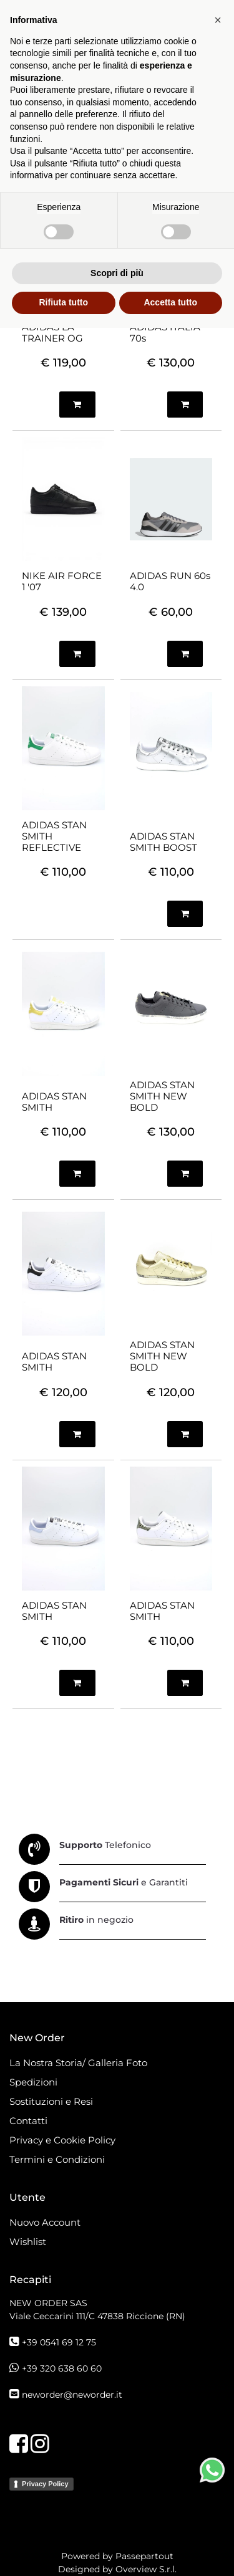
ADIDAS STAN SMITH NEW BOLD (162, 1096)
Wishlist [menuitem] (27, 2242)
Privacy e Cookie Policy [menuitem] (62, 2140)
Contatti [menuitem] (28, 2121)
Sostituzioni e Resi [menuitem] (52, 2101)
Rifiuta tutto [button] (63, 2550)
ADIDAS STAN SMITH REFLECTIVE (54, 836)
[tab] (36, 194)
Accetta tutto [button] (170, 2550)
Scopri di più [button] (117, 2521)
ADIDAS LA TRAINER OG (52, 333)
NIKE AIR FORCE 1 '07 (62, 581)
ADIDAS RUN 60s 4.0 (170, 581)
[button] (218, 2268)
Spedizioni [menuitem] (33, 2082)
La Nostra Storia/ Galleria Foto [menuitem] (78, 2063)
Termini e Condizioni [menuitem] (57, 2159)
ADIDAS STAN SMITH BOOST (163, 842)
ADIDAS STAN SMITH (54, 1102)
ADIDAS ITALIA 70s (165, 333)
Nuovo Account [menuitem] (44, 2222)
